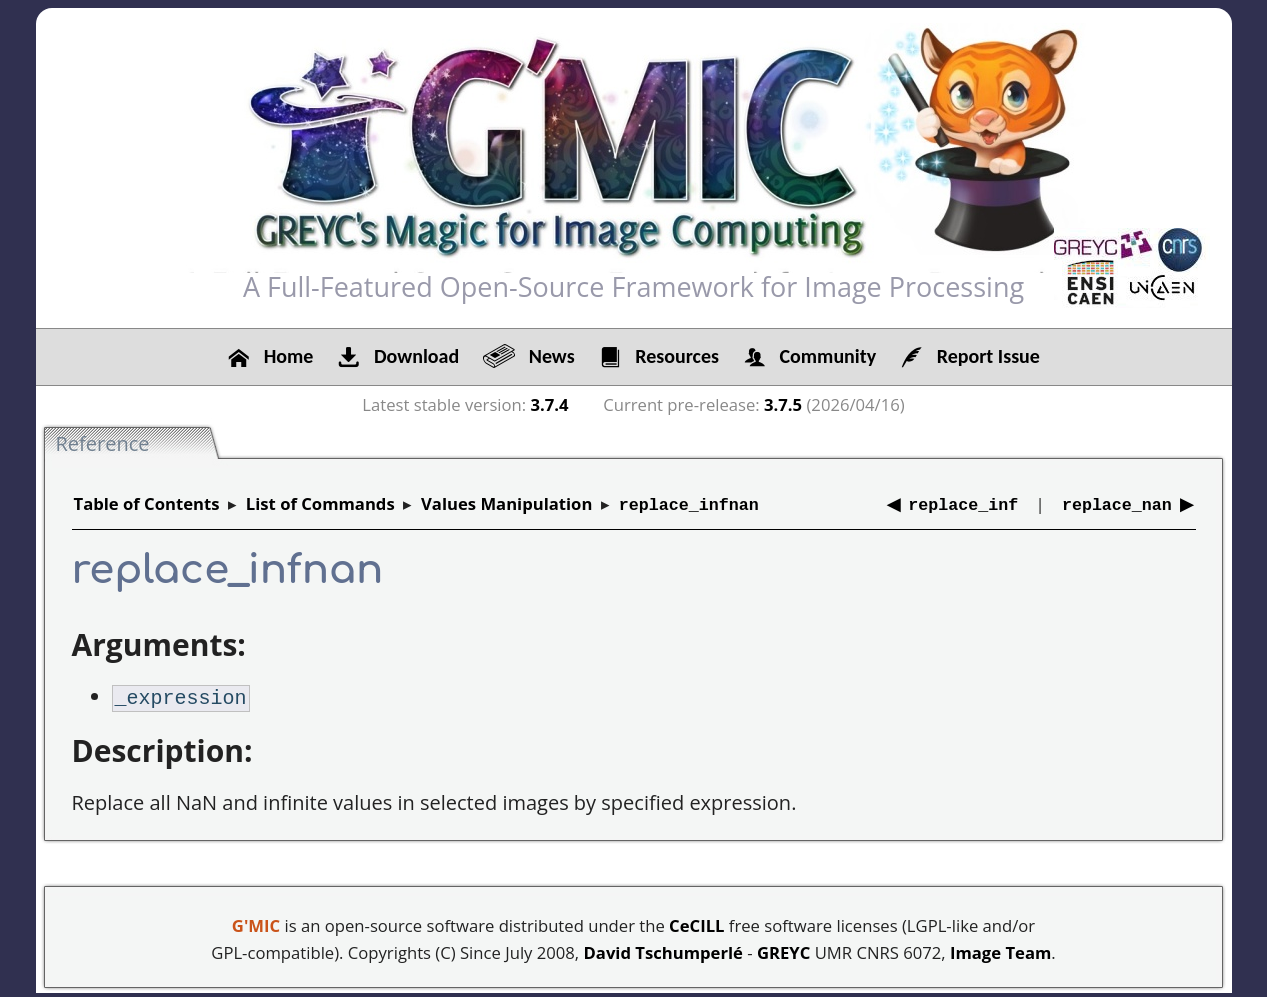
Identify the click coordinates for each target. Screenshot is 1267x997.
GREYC (783, 948)
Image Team (1000, 948)
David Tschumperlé (663, 948)
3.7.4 (550, 404)
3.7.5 (783, 404)
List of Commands (320, 503)
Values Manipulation (506, 503)
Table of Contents (147, 503)
